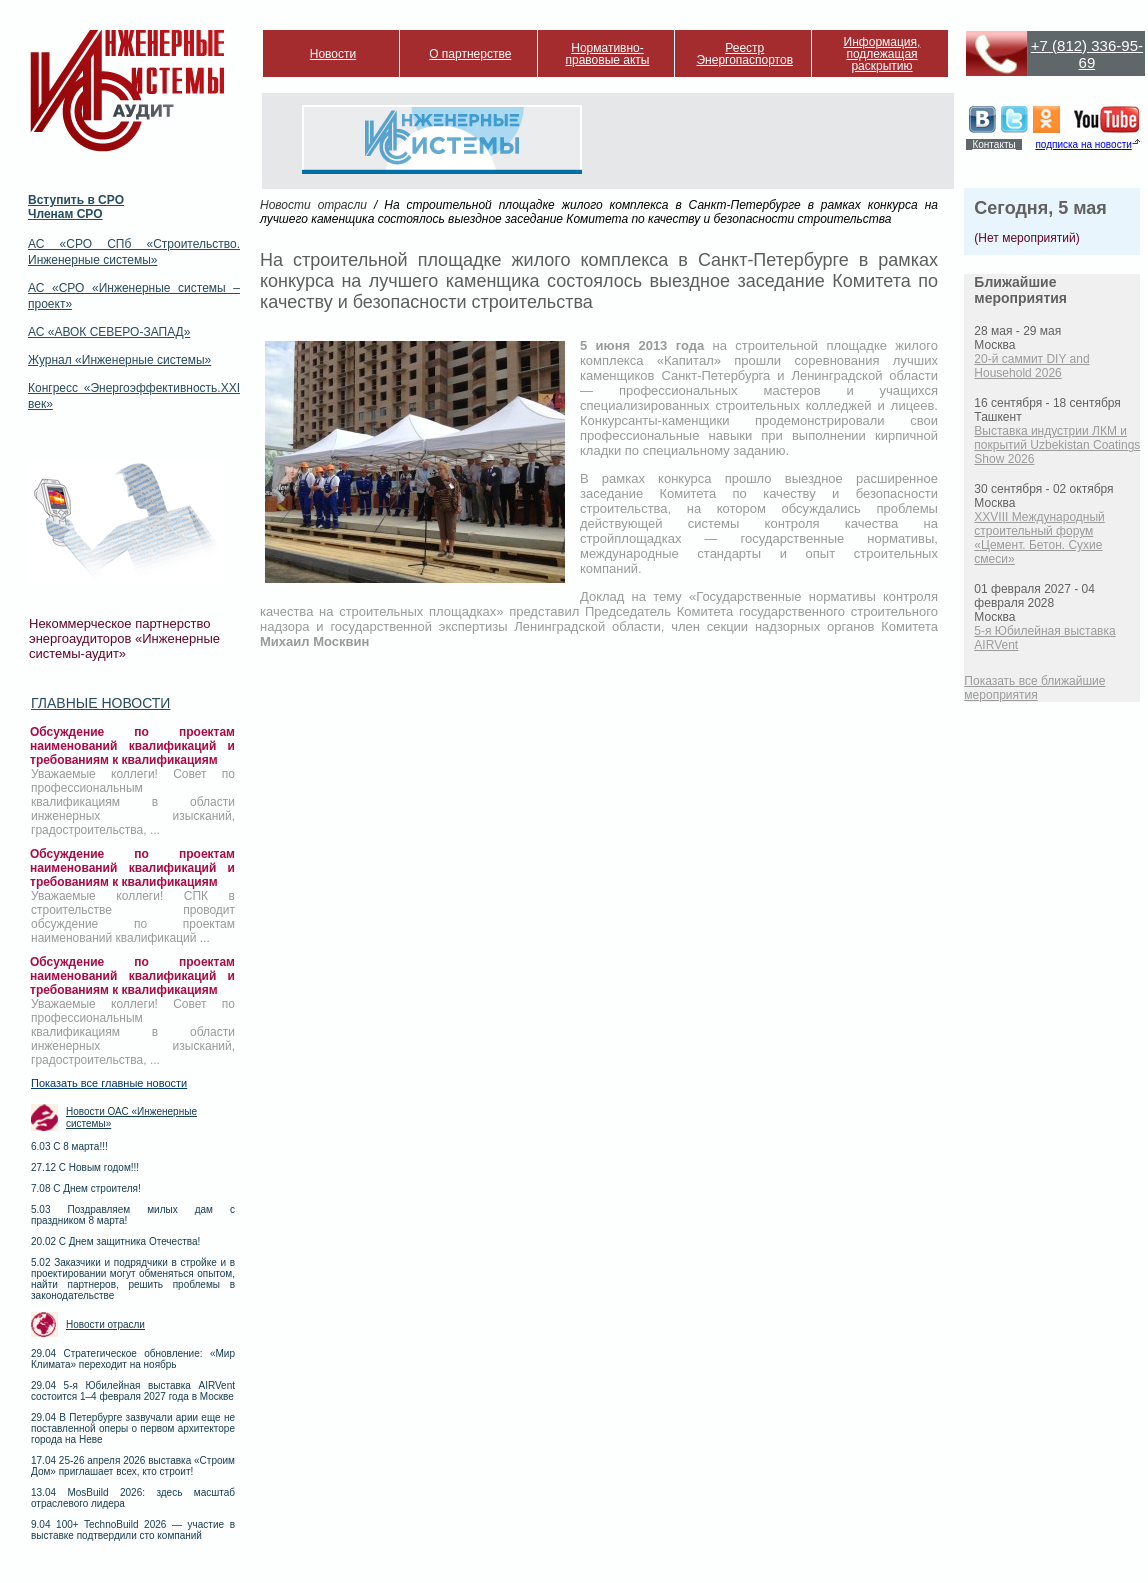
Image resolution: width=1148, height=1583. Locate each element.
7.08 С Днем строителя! (86, 1188)
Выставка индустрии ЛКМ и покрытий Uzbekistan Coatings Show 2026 (1057, 445)
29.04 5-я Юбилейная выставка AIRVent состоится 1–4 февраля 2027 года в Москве (133, 1391)
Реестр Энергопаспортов (744, 54)
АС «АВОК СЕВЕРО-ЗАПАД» (109, 332)
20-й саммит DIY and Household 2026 (1031, 366)
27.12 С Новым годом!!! (85, 1167)
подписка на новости (1083, 144)
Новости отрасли (105, 1324)
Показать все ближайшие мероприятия (1034, 688)
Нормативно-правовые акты (608, 54)
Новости (333, 54)
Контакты (993, 144)
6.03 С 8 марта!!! (69, 1146)
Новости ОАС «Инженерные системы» (131, 1117)
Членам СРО (65, 214)
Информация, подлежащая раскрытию (882, 54)
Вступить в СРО (76, 200)
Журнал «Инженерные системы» (119, 360)
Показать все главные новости (109, 1083)
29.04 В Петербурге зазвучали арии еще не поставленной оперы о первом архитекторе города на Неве (133, 1428)
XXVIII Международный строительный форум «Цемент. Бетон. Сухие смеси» (1039, 538)
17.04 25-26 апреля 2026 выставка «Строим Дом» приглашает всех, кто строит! (133, 1466)
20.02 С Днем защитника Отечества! (115, 1241)
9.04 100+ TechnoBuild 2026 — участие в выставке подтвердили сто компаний (133, 1530)
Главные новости (100, 703)
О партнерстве (470, 54)
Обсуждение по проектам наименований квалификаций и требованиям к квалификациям (132, 746)
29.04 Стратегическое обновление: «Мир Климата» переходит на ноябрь (133, 1359)
